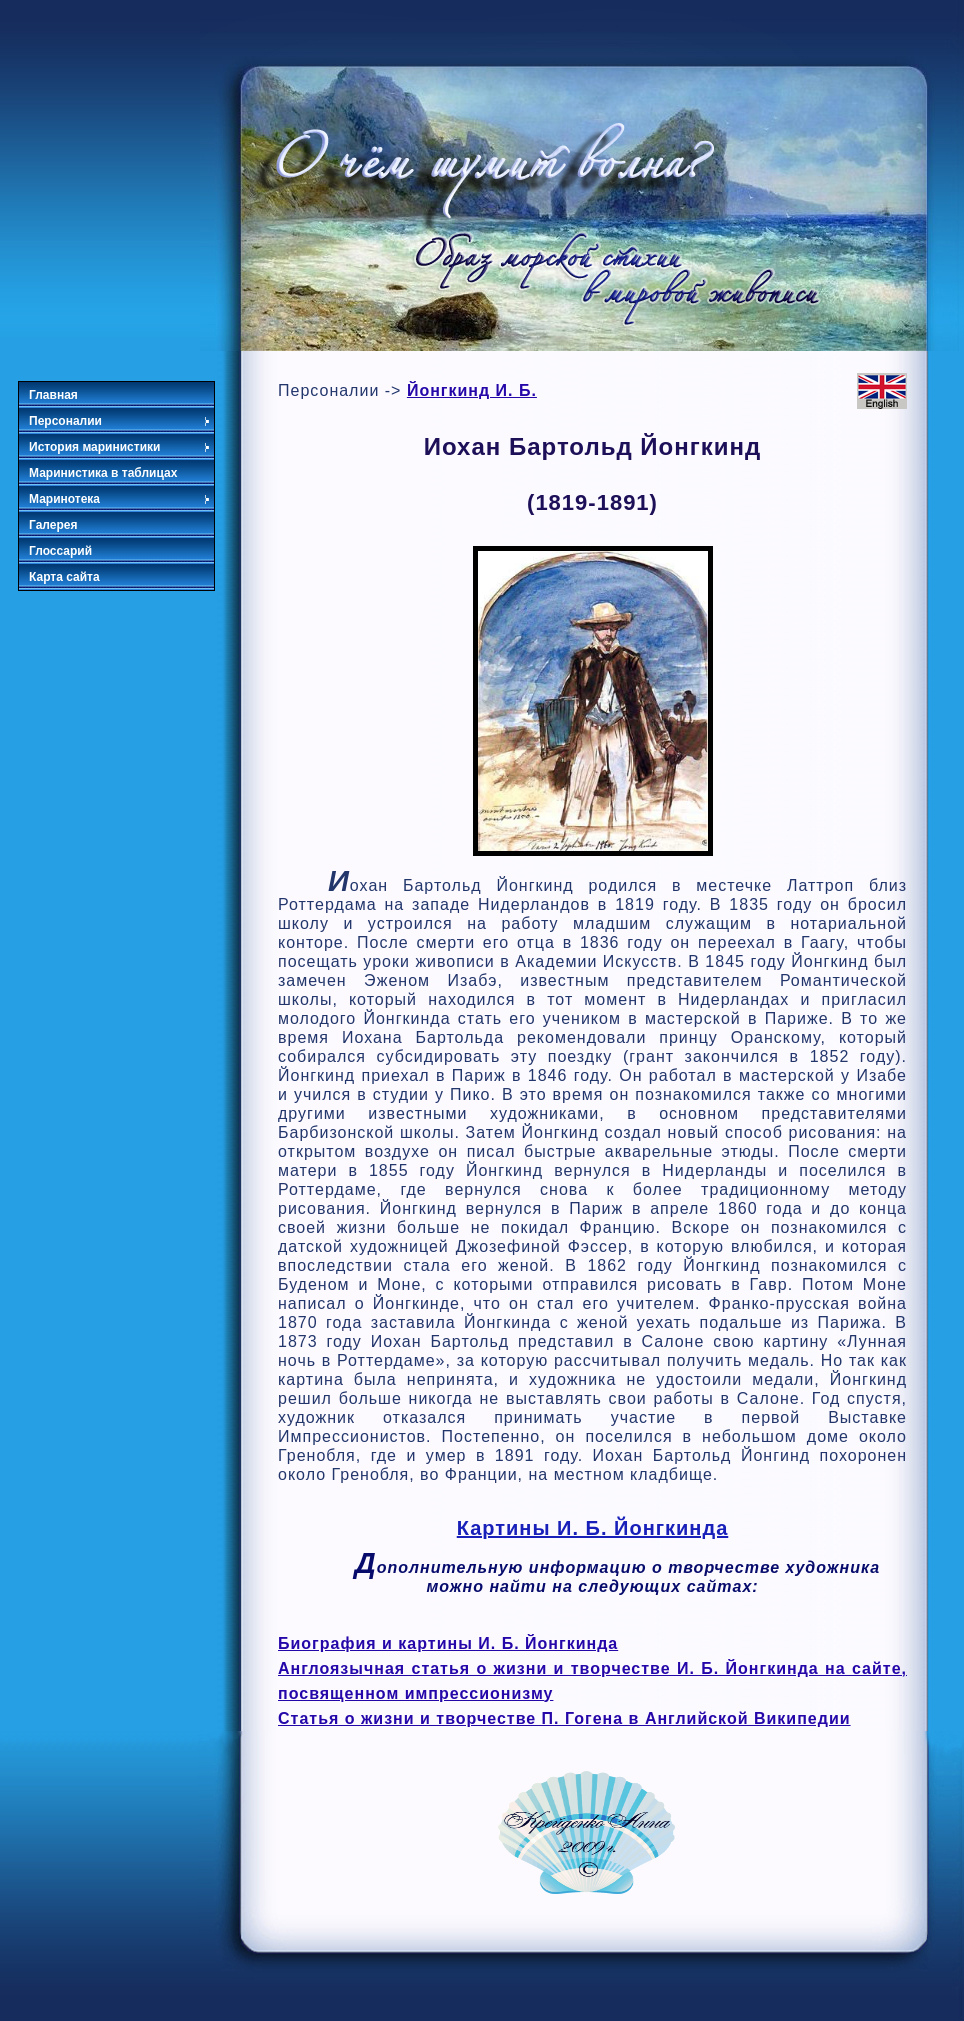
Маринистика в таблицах (103, 473)
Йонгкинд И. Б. (472, 390)
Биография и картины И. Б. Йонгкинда (448, 1643)
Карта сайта (64, 577)
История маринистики (120, 447)
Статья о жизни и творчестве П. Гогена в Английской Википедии (564, 1718)
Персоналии (120, 421)
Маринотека (120, 499)
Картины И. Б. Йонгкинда (593, 1528)
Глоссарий (60, 551)
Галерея (53, 525)
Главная (53, 395)
